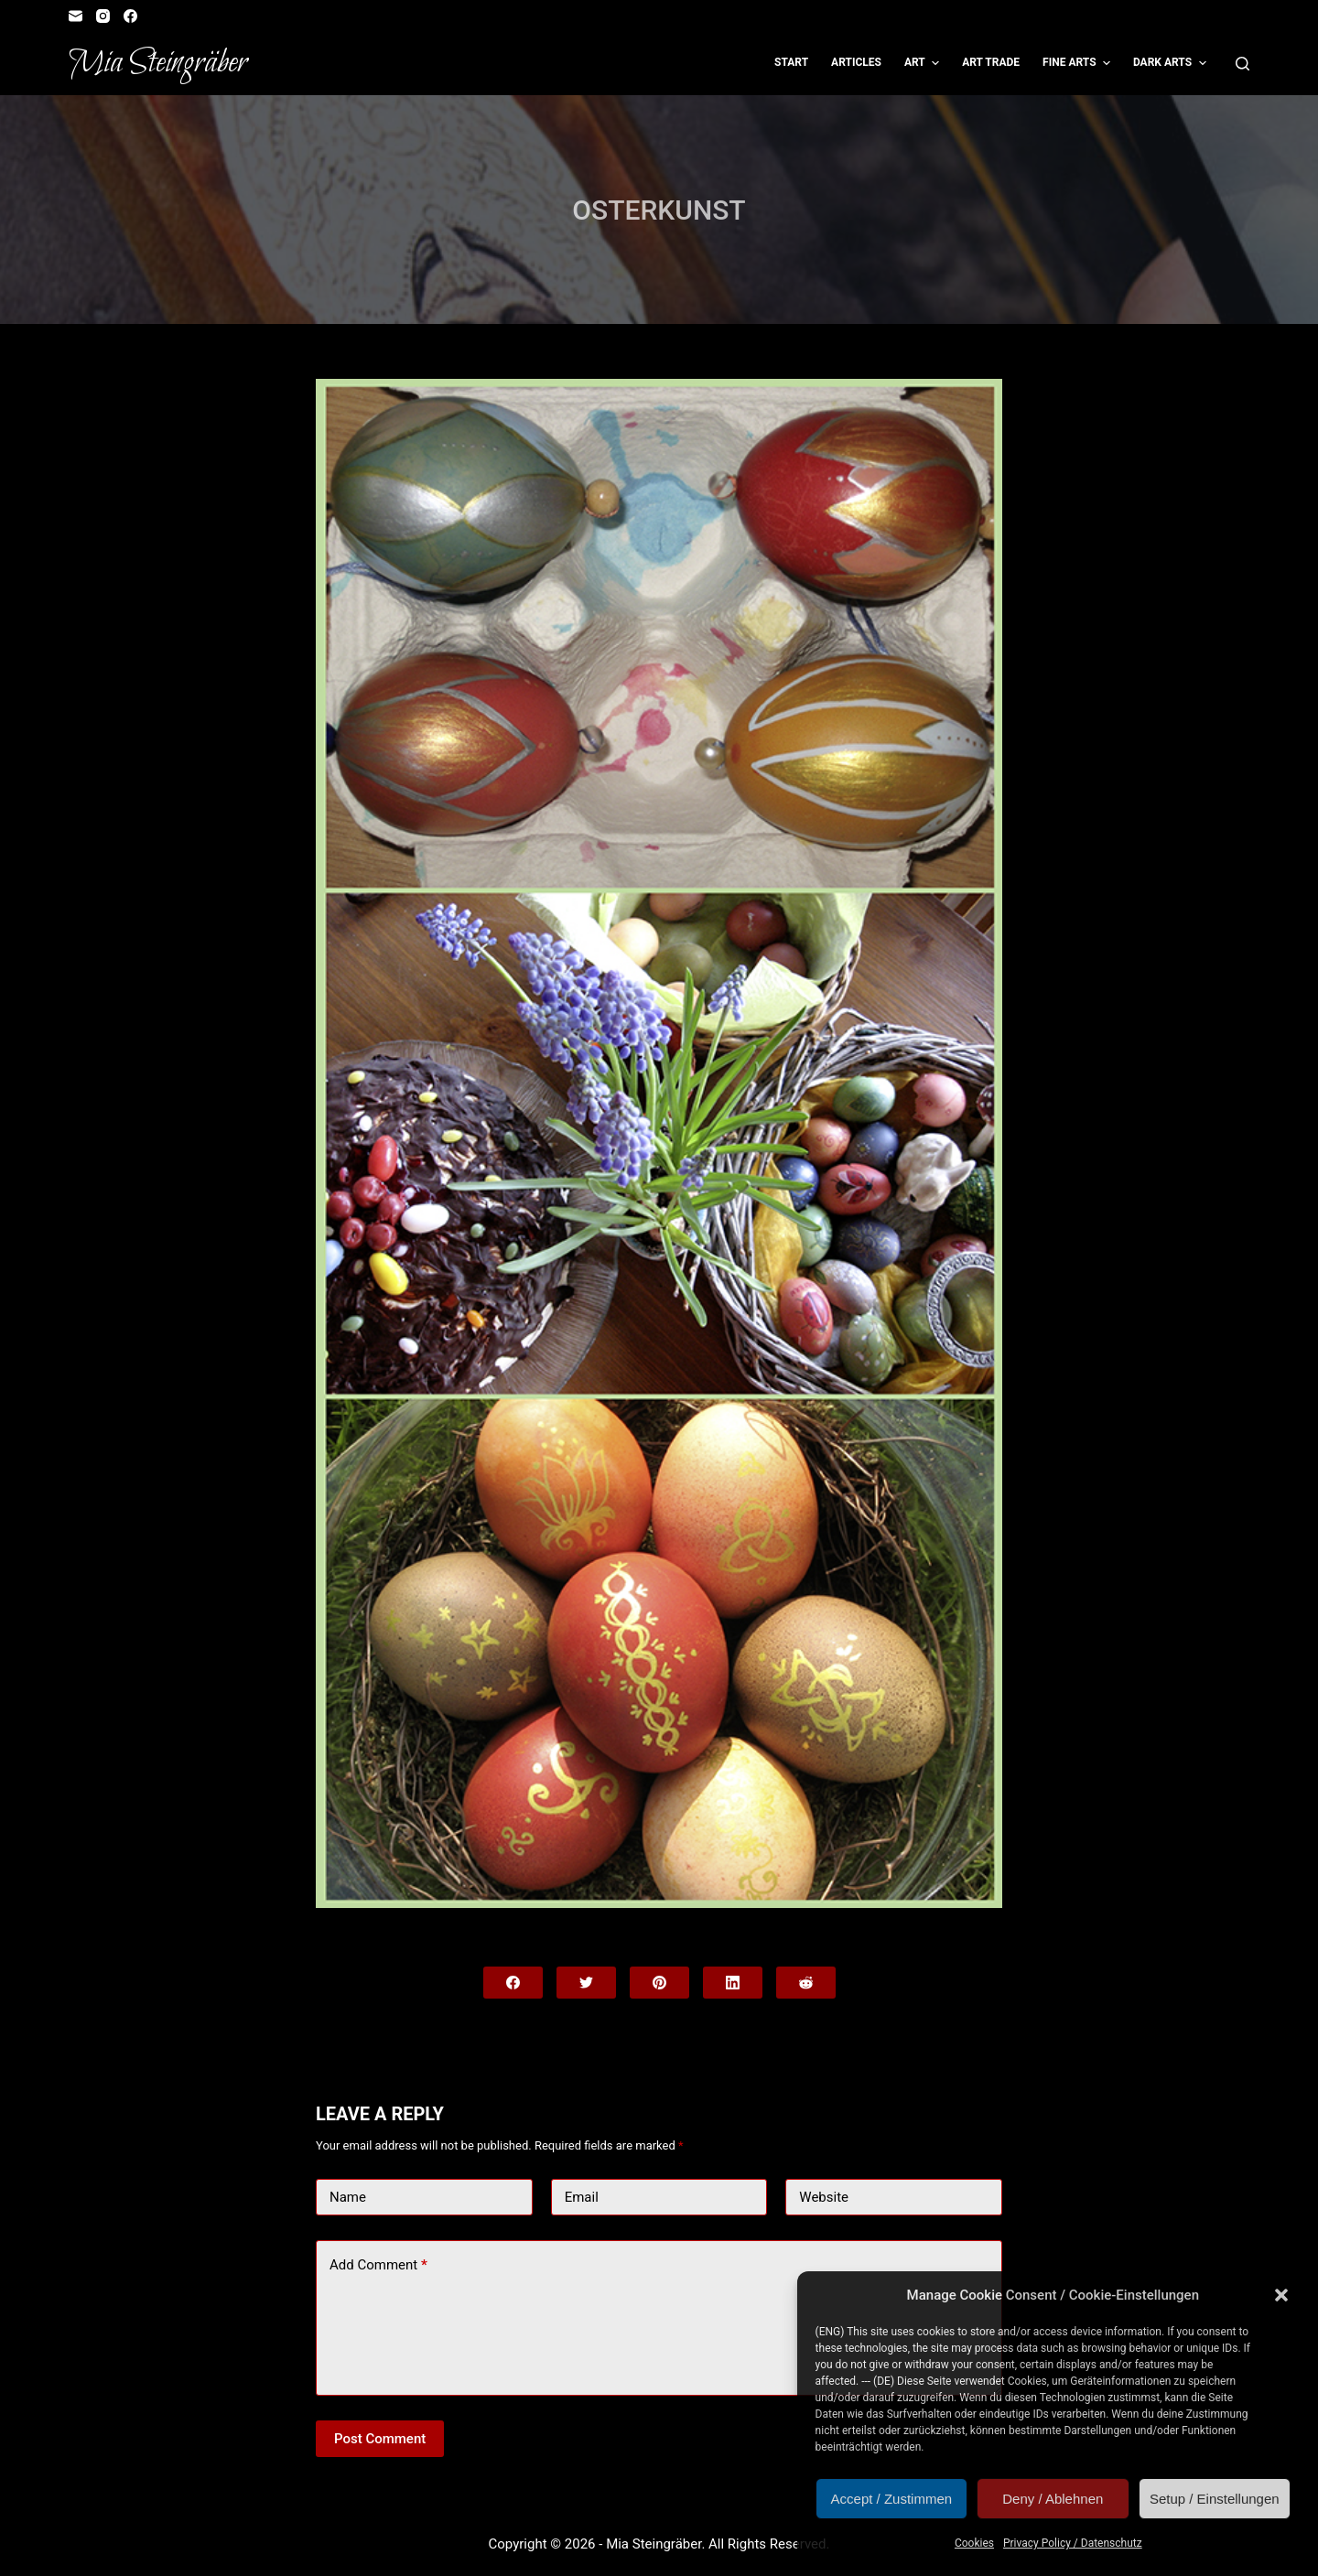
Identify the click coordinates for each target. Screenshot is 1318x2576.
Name (348, 2197)
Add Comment (378, 2265)
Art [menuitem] (924, 63)
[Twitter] (586, 1983)
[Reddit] (806, 1983)
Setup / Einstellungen (1215, 2498)
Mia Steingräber (158, 63)
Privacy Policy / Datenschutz (1072, 2543)
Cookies (974, 2543)
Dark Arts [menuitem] (1172, 63)
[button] (1281, 2295)
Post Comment (380, 2438)
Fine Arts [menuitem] (1079, 63)
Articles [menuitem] (856, 62)
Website (823, 2197)
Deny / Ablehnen (1052, 2498)
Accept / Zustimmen (892, 2498)
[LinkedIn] (732, 1983)
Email (582, 2197)
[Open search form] (1242, 63)
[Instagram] (103, 16)
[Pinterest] (659, 1983)
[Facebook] (130, 16)
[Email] (75, 16)
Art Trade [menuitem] (991, 62)
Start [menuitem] (791, 62)
